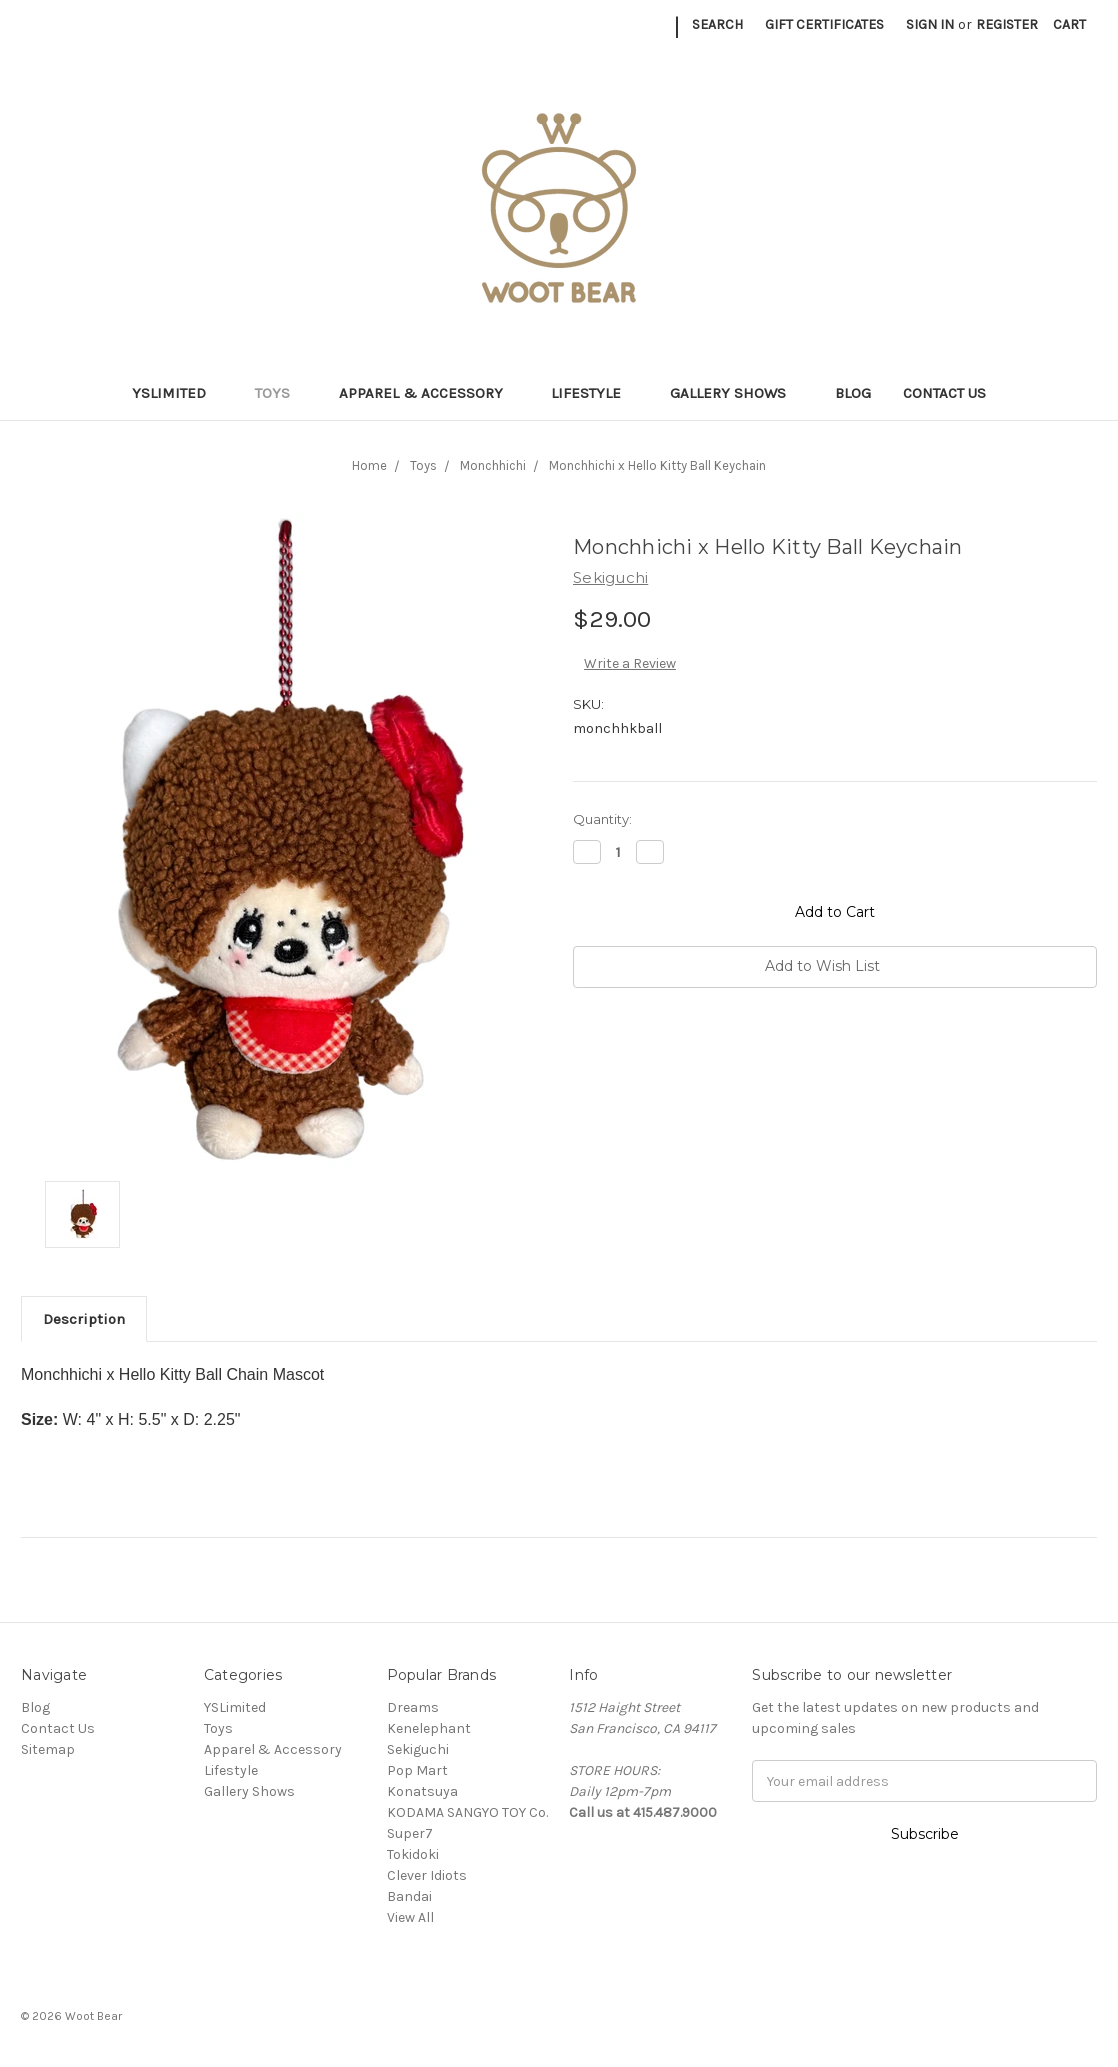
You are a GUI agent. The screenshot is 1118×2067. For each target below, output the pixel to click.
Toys (281, 393)
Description (84, 1319)
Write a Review (630, 663)
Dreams (413, 1707)
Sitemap (48, 1749)
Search (717, 24)
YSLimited (177, 393)
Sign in (930, 24)
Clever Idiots (427, 1875)
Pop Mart (417, 1770)
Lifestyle (594, 393)
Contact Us (944, 393)
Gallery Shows (736, 393)
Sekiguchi (418, 1749)
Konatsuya (422, 1791)
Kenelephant (429, 1728)
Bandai (409, 1896)
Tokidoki (413, 1854)
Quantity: (602, 819)
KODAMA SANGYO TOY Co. (467, 1812)
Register (1007, 24)
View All (410, 1917)
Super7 (410, 1833)
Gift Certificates (824, 24)
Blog (853, 393)
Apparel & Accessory (429, 393)
